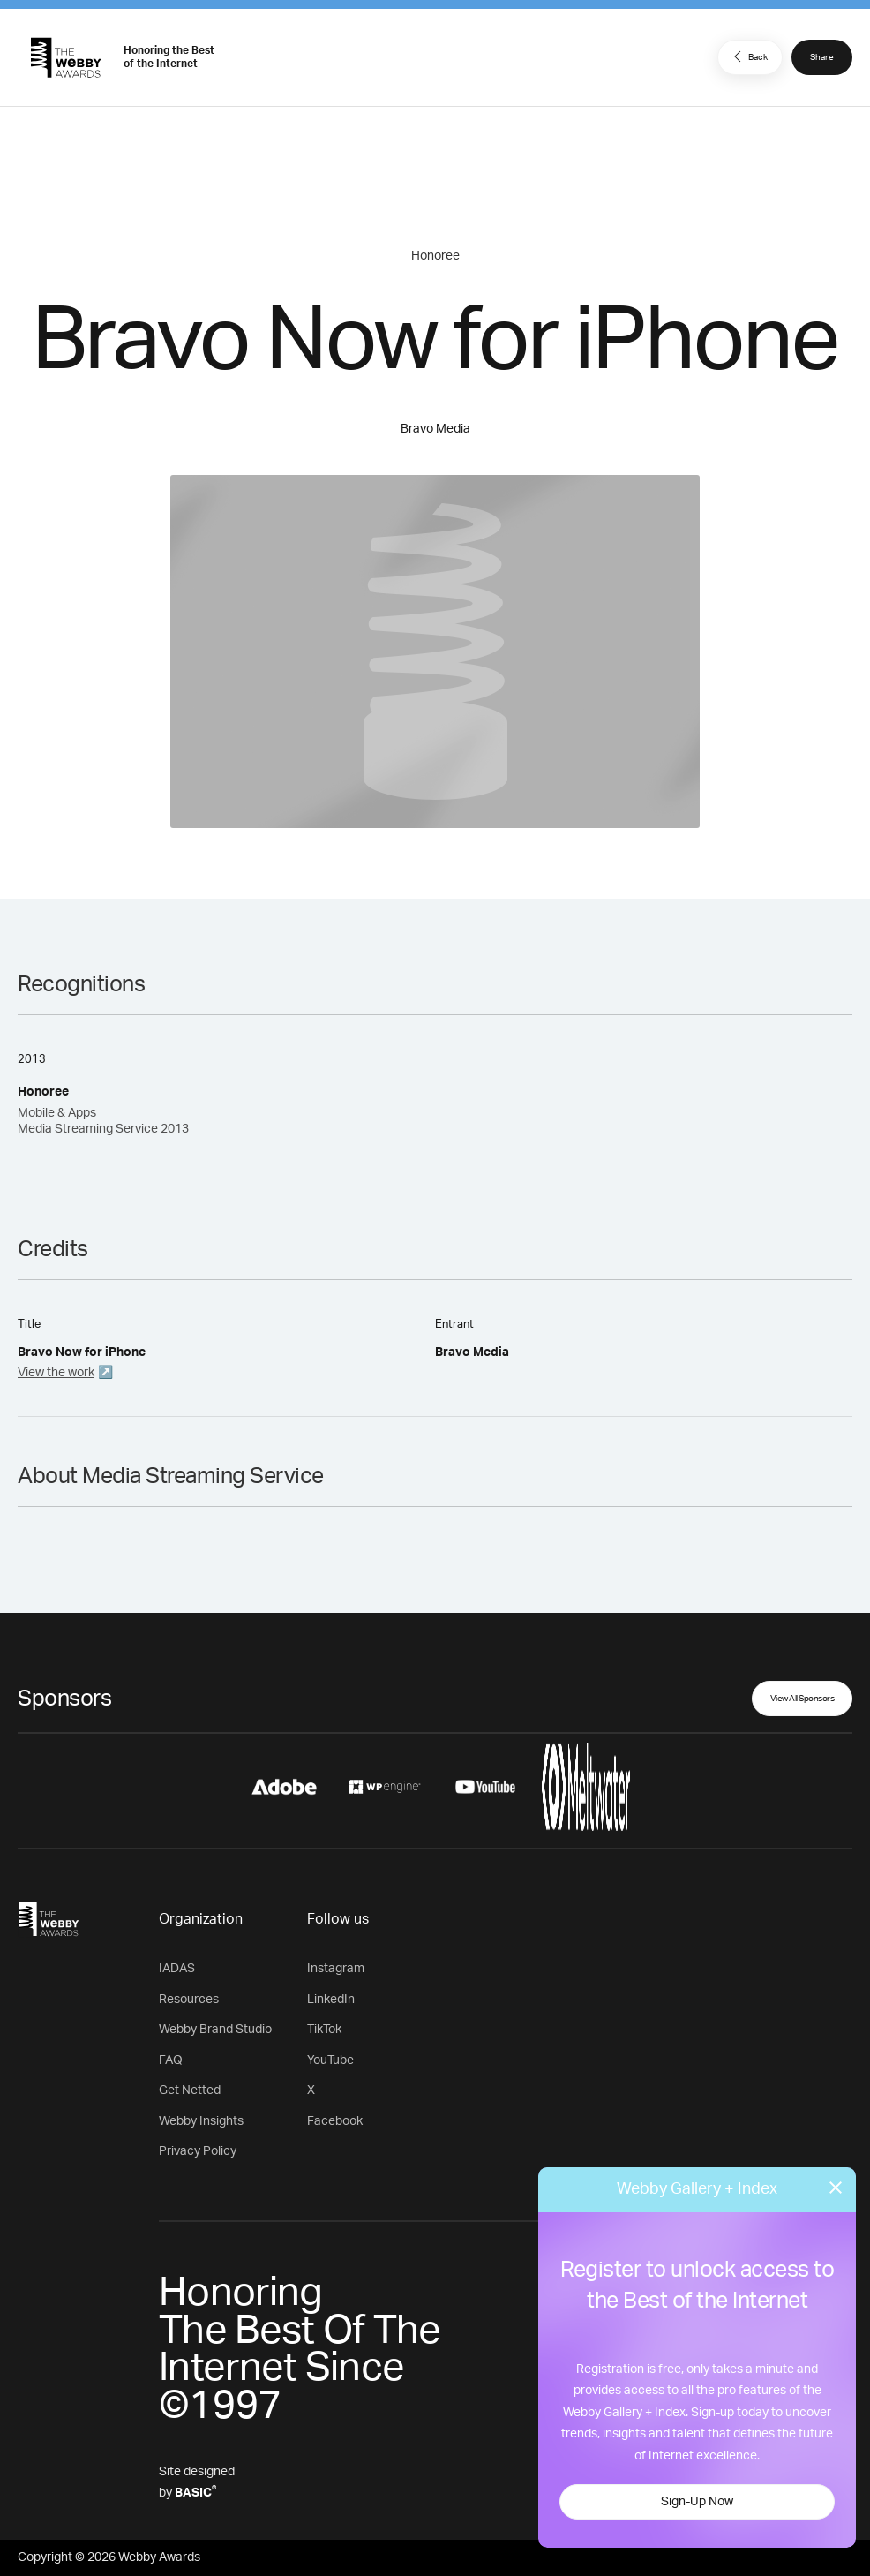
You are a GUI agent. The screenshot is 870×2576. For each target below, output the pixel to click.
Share (822, 57)
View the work (56, 1373)
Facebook (335, 2121)
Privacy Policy (197, 2151)
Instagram (335, 1968)
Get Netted (190, 2090)
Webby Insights (201, 2121)
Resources (189, 1999)
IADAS (177, 1968)
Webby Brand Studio (215, 2029)
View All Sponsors (802, 1698)
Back (748, 56)
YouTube (330, 2060)
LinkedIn (331, 1999)
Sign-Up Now (697, 2502)
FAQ (171, 2060)
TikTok (324, 2029)
